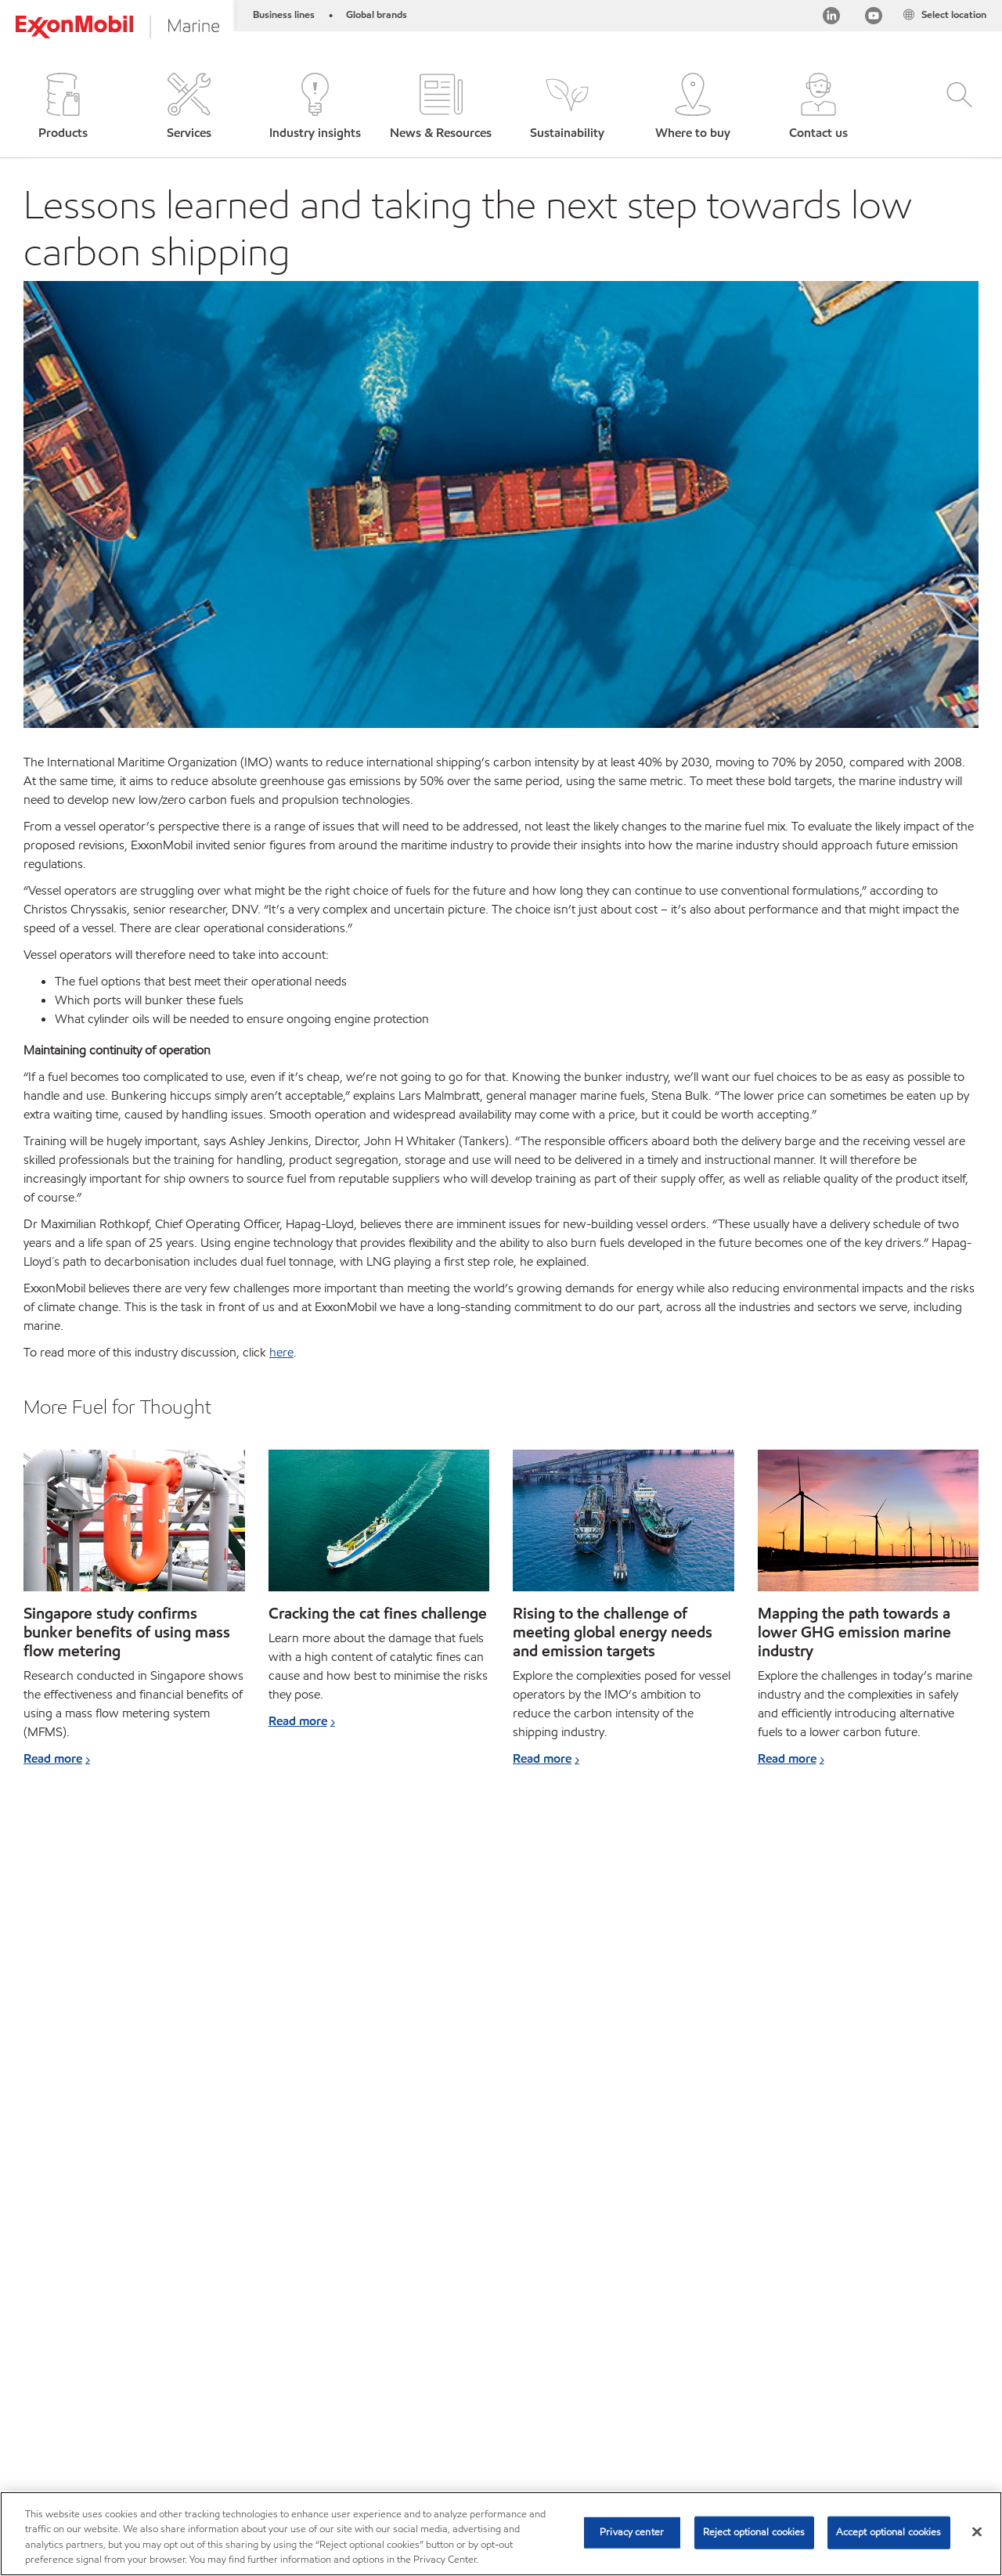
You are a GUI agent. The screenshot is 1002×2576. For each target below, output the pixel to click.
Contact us (540, 2369)
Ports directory (451, 2369)
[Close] (977, 2531)
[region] (501, 2533)
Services (184, 2369)
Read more (52, 1758)
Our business (356, 2369)
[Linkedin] (831, 18)
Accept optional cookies (889, 2532)
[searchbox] (819, 2372)
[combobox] (835, 2372)
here (281, 1352)
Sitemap (45, 2369)
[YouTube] (873, 18)
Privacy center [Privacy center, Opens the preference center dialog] (632, 2532)
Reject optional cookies (754, 2532)
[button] (63, 107)
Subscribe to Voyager (76, 2400)
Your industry (264, 2369)
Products (114, 2369)
